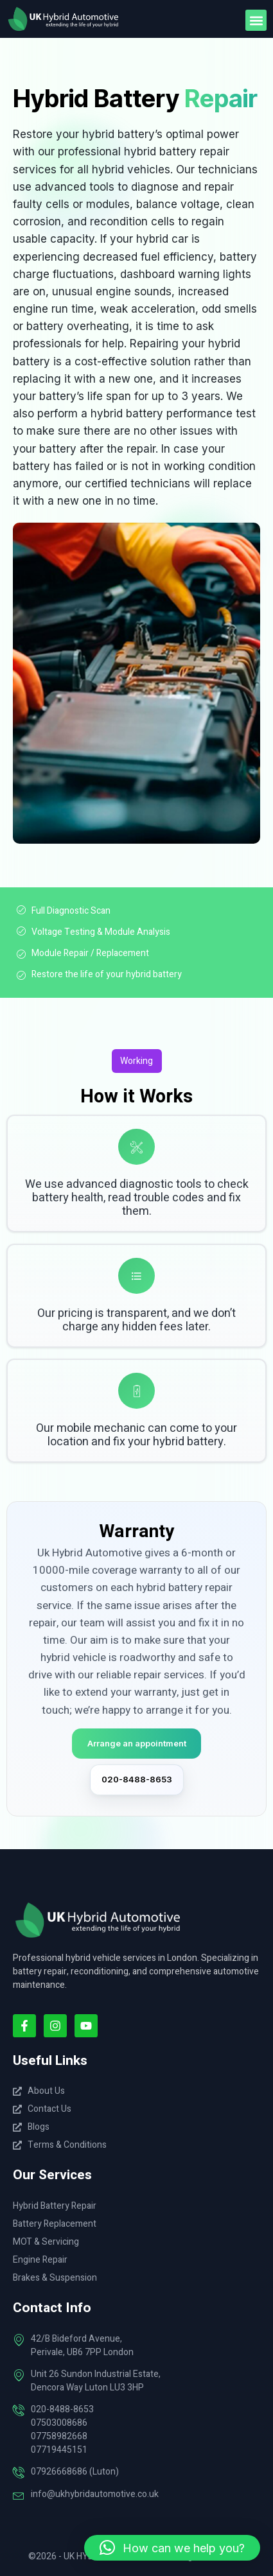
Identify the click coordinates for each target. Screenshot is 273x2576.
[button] (256, 20)
